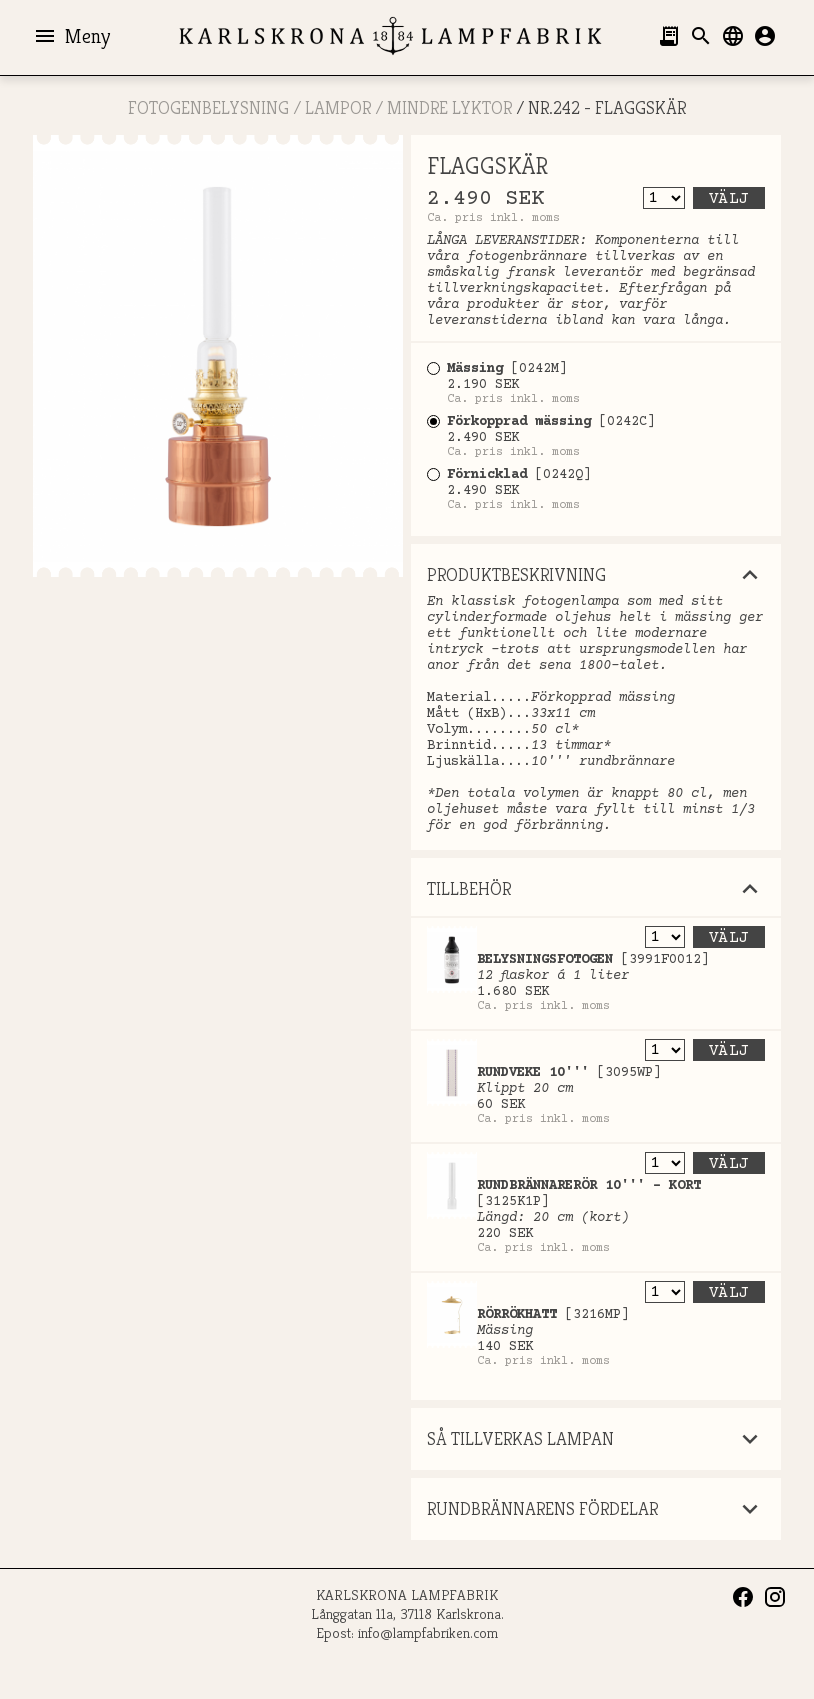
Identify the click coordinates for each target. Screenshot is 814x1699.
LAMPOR (338, 107)
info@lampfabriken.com (428, 1632)
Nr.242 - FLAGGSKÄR (607, 107)
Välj (729, 199)
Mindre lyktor (449, 107)
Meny (71, 36)
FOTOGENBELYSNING (208, 107)
